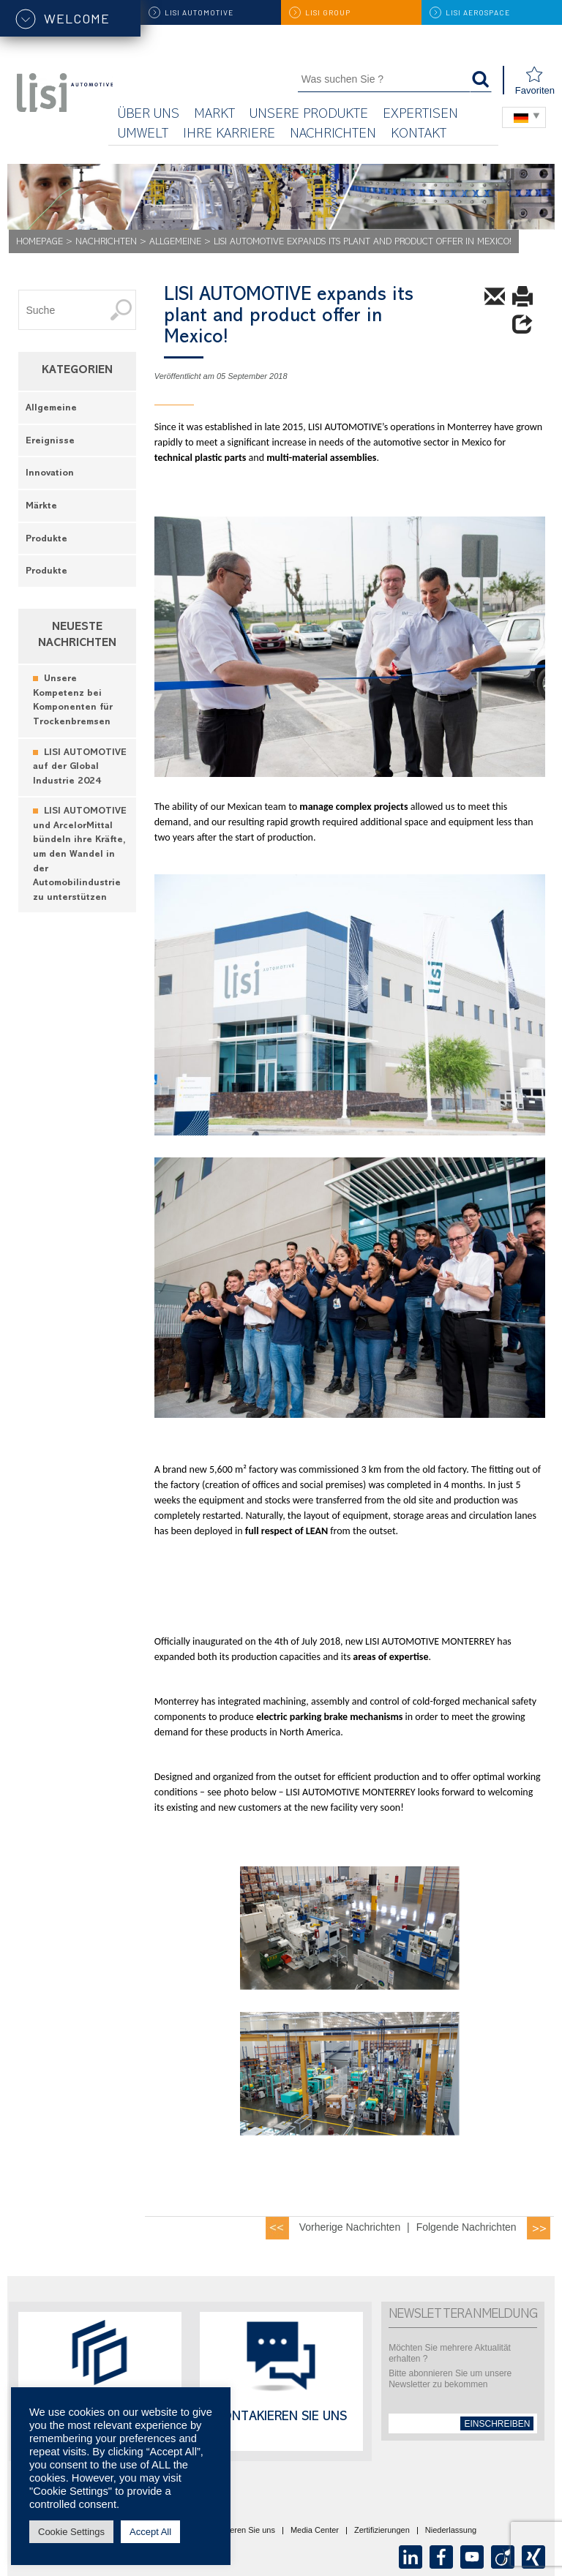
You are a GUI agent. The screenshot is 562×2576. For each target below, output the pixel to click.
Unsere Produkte (309, 115)
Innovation (50, 473)
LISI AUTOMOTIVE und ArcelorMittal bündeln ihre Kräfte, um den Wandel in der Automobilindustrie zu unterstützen (80, 854)
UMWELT (143, 135)
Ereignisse (50, 441)
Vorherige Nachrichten (350, 2227)
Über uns (148, 115)
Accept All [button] (150, 2531)
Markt (214, 115)
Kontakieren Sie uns (281, 2418)
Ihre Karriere (229, 135)
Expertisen (420, 115)
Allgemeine (175, 242)
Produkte (46, 539)
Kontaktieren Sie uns (238, 2530)
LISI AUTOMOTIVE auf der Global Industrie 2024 (80, 767)
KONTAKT (418, 135)
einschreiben (497, 2424)
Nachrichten (333, 135)
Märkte (41, 506)
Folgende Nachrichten (466, 2227)
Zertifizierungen (382, 2530)
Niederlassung (450, 2530)
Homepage (39, 242)
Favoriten (535, 81)
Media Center (315, 2530)
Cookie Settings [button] (71, 2531)
